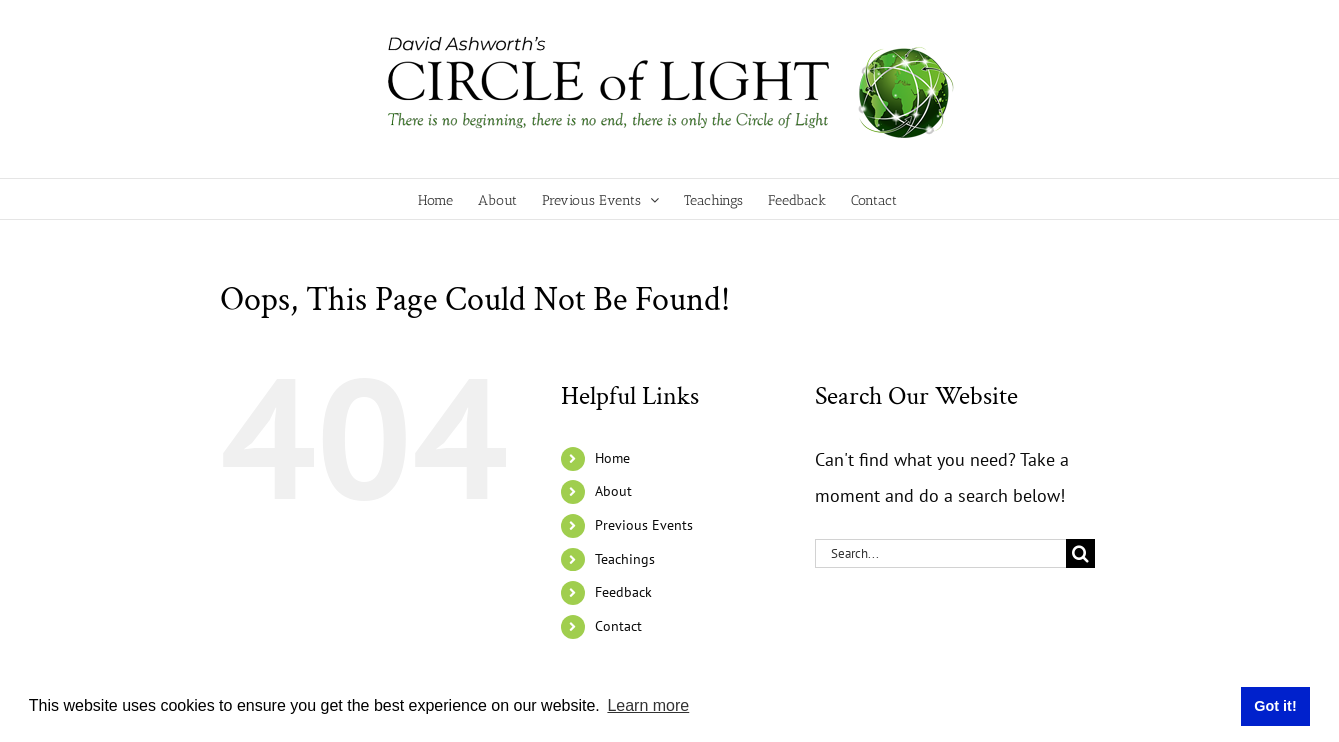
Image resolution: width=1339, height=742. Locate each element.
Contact (618, 626)
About (613, 491)
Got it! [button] (1275, 706)
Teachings (625, 559)
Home (612, 458)
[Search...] (940, 553)
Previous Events (644, 525)
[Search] (1080, 553)
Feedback (623, 592)
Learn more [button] (648, 705)
